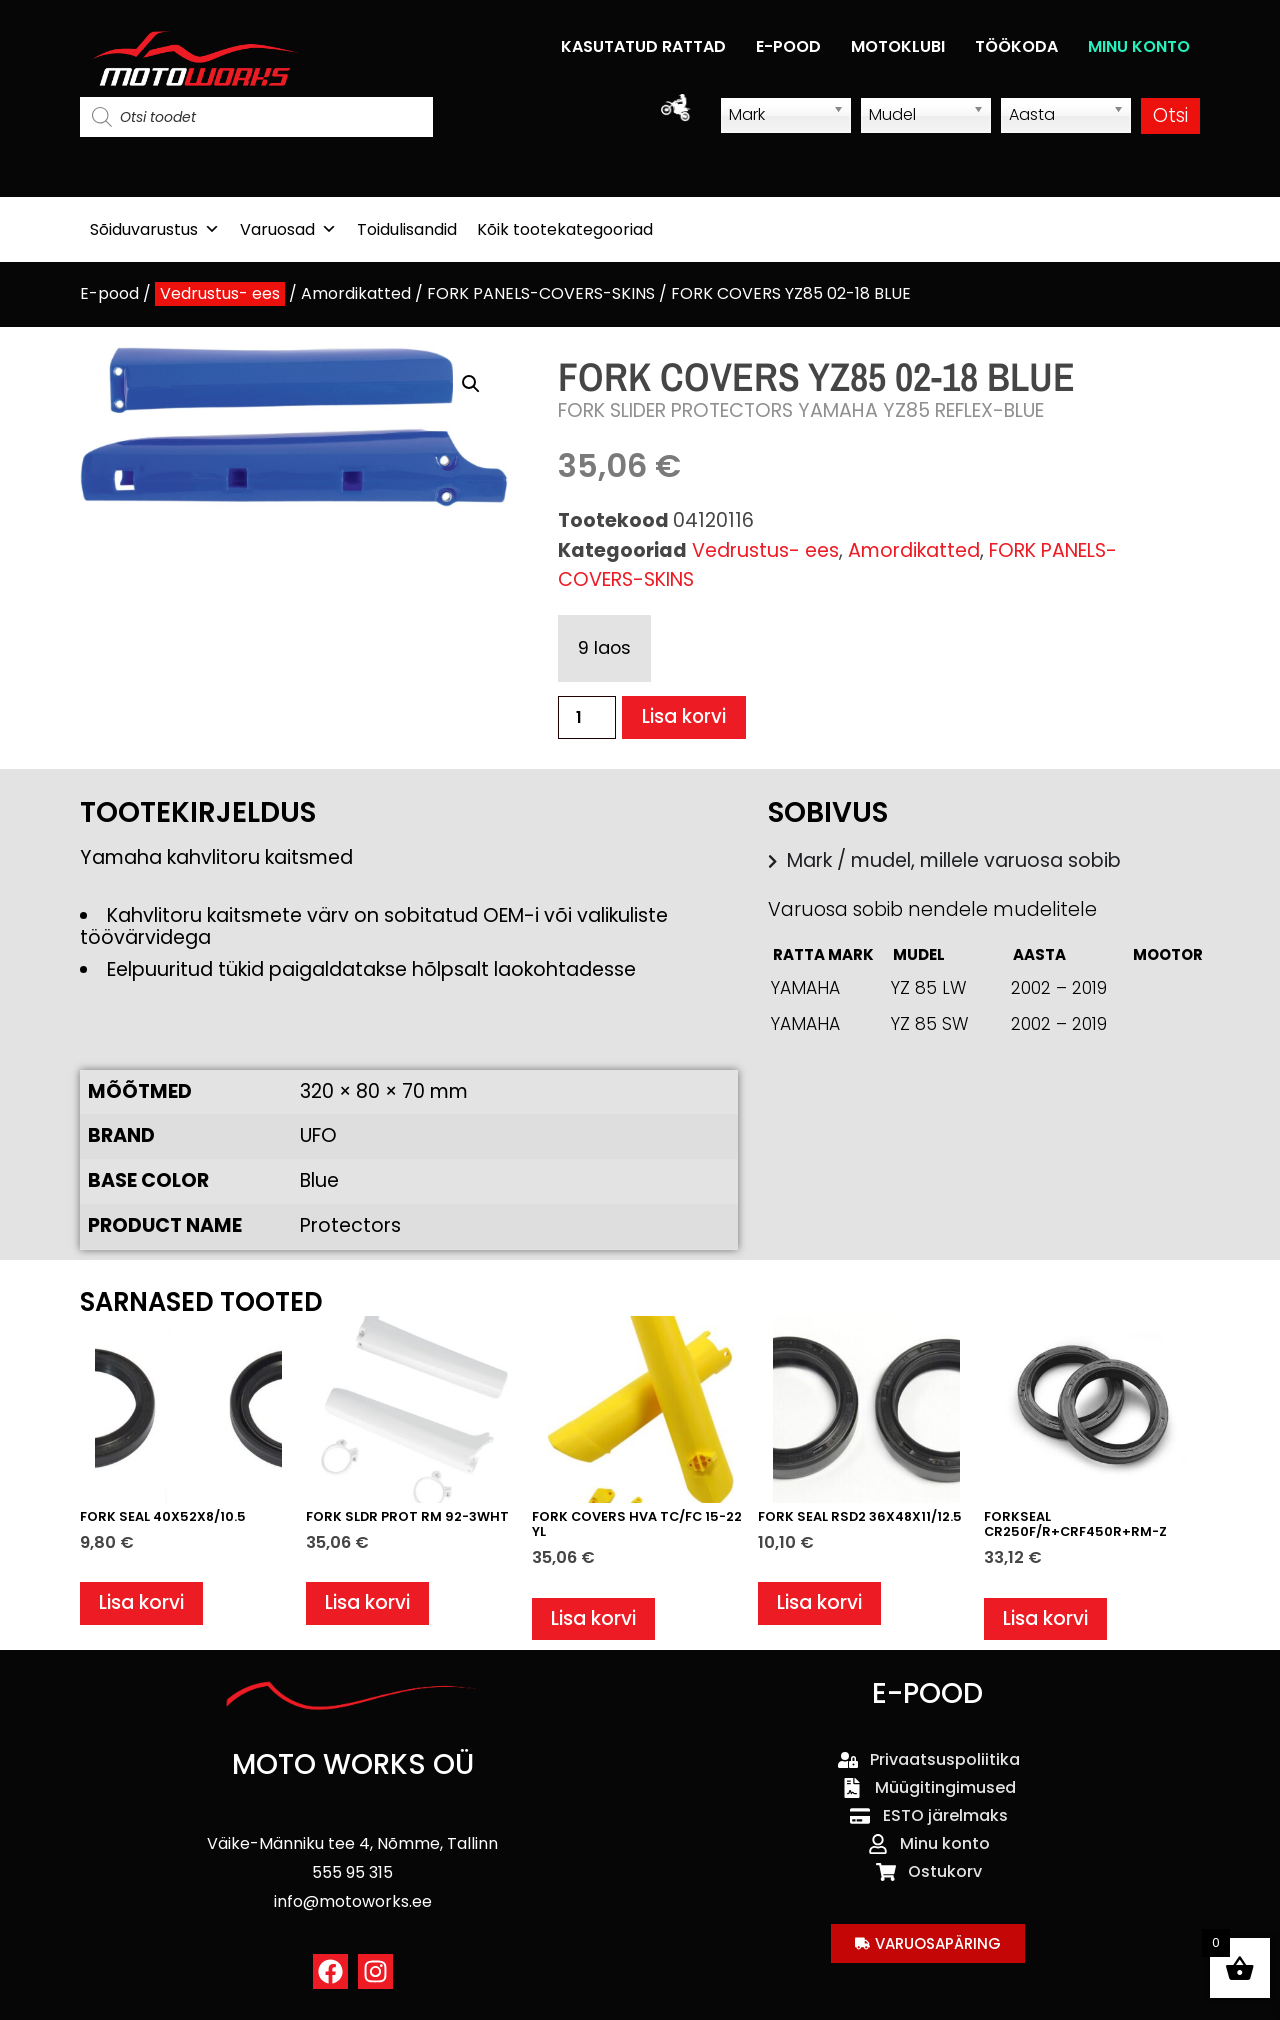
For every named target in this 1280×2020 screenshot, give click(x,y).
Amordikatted (356, 293)
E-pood (109, 293)
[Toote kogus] (587, 717)
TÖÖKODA (1016, 46)
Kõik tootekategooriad (565, 229)
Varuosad (288, 229)
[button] (471, 384)
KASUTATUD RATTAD (643, 46)
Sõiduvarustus (155, 229)
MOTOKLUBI (898, 46)
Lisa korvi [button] (141, 1604)
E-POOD (788, 46)
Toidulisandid (407, 229)
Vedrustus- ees (220, 293)
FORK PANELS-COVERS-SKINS (541, 293)
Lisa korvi (684, 717)
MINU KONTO (1139, 46)
